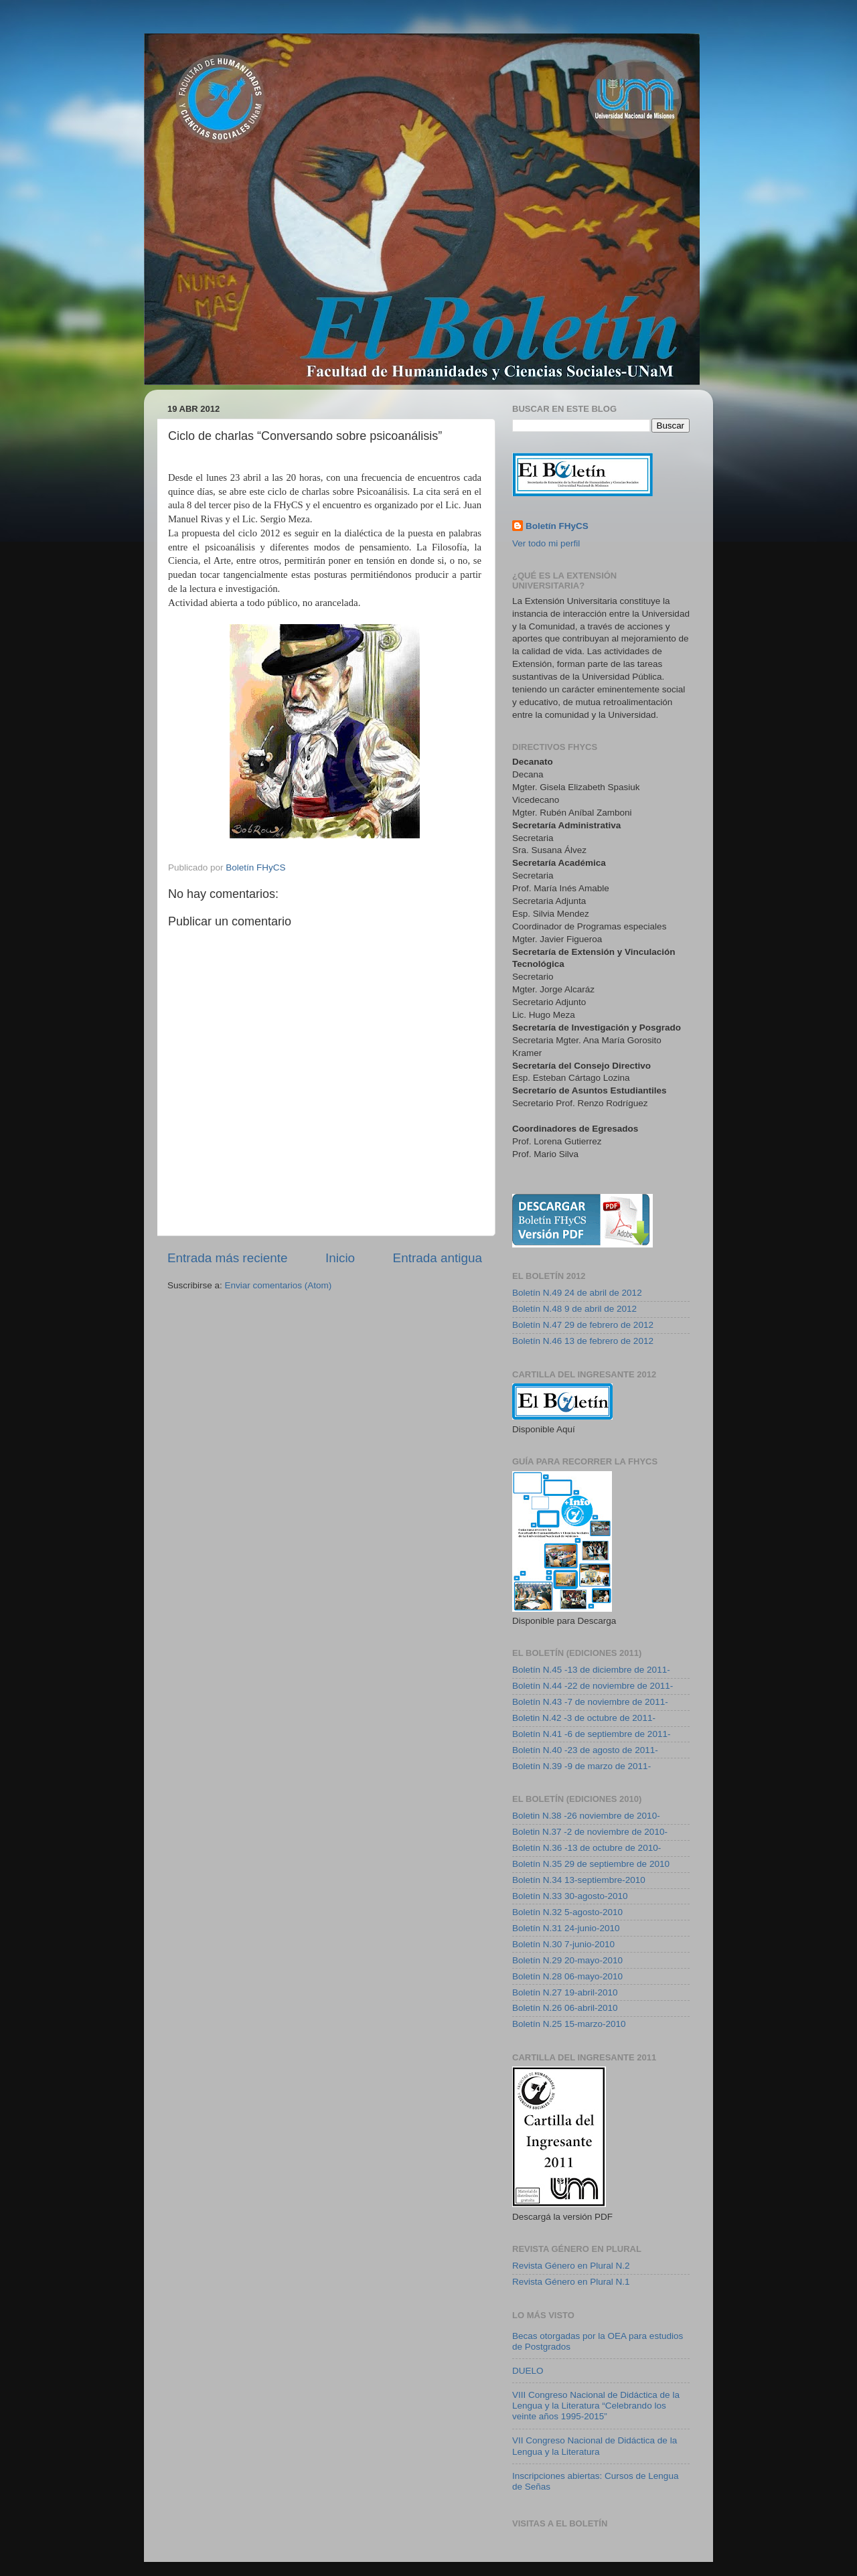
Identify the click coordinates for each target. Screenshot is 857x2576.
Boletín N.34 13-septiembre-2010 (578, 1880)
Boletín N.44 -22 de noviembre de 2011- (592, 1686)
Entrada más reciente (227, 1258)
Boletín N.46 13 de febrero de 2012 (582, 1341)
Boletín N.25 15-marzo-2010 (569, 2024)
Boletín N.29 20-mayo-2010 (567, 1960)
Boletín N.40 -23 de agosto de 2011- (585, 1750)
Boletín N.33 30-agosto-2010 (570, 1896)
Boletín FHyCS (557, 526)
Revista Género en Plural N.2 (571, 2266)
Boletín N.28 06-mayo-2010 (567, 1976)
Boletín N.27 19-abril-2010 (565, 1992)
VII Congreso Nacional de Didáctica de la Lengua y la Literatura (594, 2445)
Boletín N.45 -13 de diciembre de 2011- (591, 1670)
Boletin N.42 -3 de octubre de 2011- (583, 1718)
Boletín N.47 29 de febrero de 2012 (582, 1325)
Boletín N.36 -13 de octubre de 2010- (586, 1848)
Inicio (340, 1258)
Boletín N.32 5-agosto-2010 (567, 1912)
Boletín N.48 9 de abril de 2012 (574, 1309)
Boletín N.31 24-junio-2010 (566, 1928)
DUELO (528, 2371)
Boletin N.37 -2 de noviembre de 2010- (590, 1832)
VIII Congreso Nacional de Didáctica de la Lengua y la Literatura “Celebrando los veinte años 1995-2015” (596, 2405)
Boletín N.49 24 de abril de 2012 (577, 1293)
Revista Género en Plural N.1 (571, 2282)
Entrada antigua (437, 1258)
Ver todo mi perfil (546, 543)
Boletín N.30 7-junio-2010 (563, 1944)
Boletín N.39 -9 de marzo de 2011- (581, 1766)
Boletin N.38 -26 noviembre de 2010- (586, 1816)
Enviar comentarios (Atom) (278, 1285)
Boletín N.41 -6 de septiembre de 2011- (591, 1734)
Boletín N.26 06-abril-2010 (565, 2008)
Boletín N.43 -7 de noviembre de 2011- (590, 1702)
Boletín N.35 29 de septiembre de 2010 (591, 1864)
